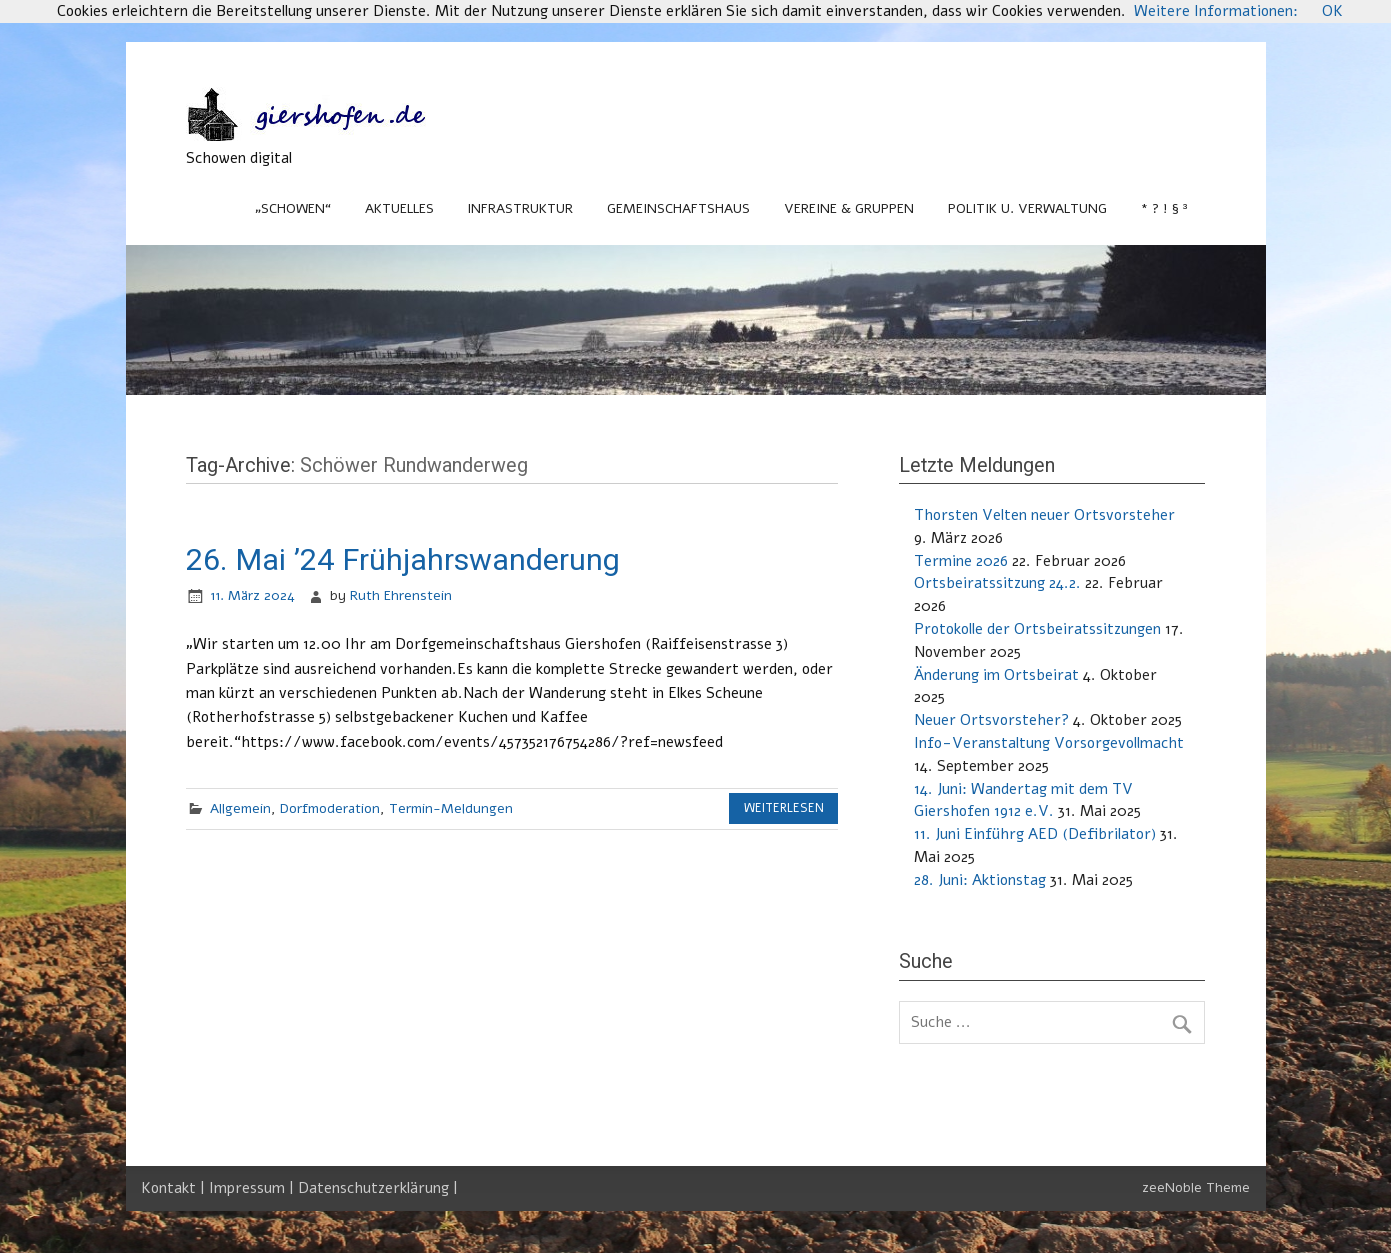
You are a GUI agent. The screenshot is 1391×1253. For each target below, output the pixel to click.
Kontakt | (175, 1188)
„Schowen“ (293, 208)
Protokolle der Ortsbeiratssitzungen (1037, 629)
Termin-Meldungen (451, 808)
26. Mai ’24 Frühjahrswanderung (403, 559)
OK (1332, 11)
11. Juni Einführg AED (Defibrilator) (1035, 834)
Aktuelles (399, 208)
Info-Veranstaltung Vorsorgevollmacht (1049, 743)
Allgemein (240, 808)
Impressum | (253, 1188)
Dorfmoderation (330, 808)
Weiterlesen (784, 808)
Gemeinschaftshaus (678, 208)
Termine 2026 (961, 561)
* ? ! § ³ (1164, 208)
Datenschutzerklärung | (378, 1188)
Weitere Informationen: (1216, 11)
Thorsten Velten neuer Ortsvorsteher (1044, 515)
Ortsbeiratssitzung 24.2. (997, 583)
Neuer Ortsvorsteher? (991, 720)
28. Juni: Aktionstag (980, 880)
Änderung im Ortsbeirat (996, 675)
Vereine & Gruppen (849, 208)
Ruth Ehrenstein (401, 595)
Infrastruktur (520, 208)
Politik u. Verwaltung (1027, 208)
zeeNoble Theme (1196, 1187)
